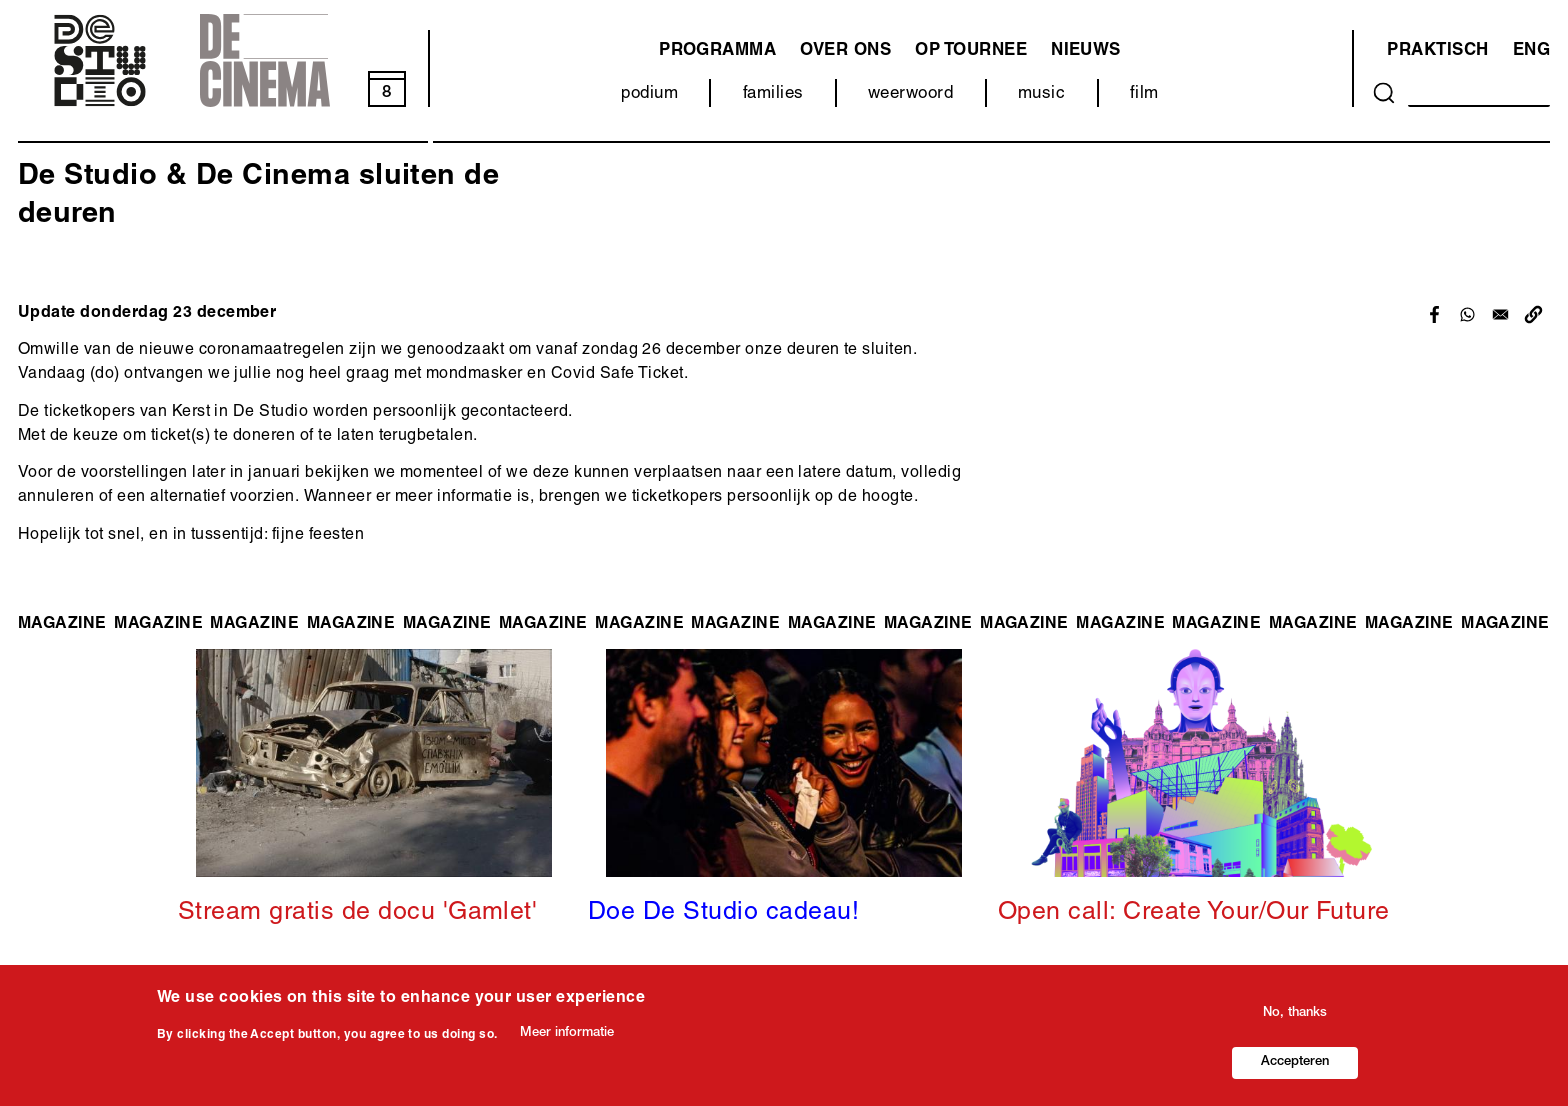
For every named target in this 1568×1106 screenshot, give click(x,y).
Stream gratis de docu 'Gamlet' (357, 913)
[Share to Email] (1500, 314)
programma (717, 51)
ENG (1531, 51)
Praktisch (1437, 51)
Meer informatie (567, 1034)
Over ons (845, 51)
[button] (1533, 314)
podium (649, 94)
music (1041, 94)
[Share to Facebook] (1434, 314)
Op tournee (971, 51)
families (773, 94)
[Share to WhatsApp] (1467, 314)
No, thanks (1295, 1015)
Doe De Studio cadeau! (723, 913)
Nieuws (1086, 51)
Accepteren (1295, 1064)
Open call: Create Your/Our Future (1194, 913)
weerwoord (910, 94)
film (1144, 94)
